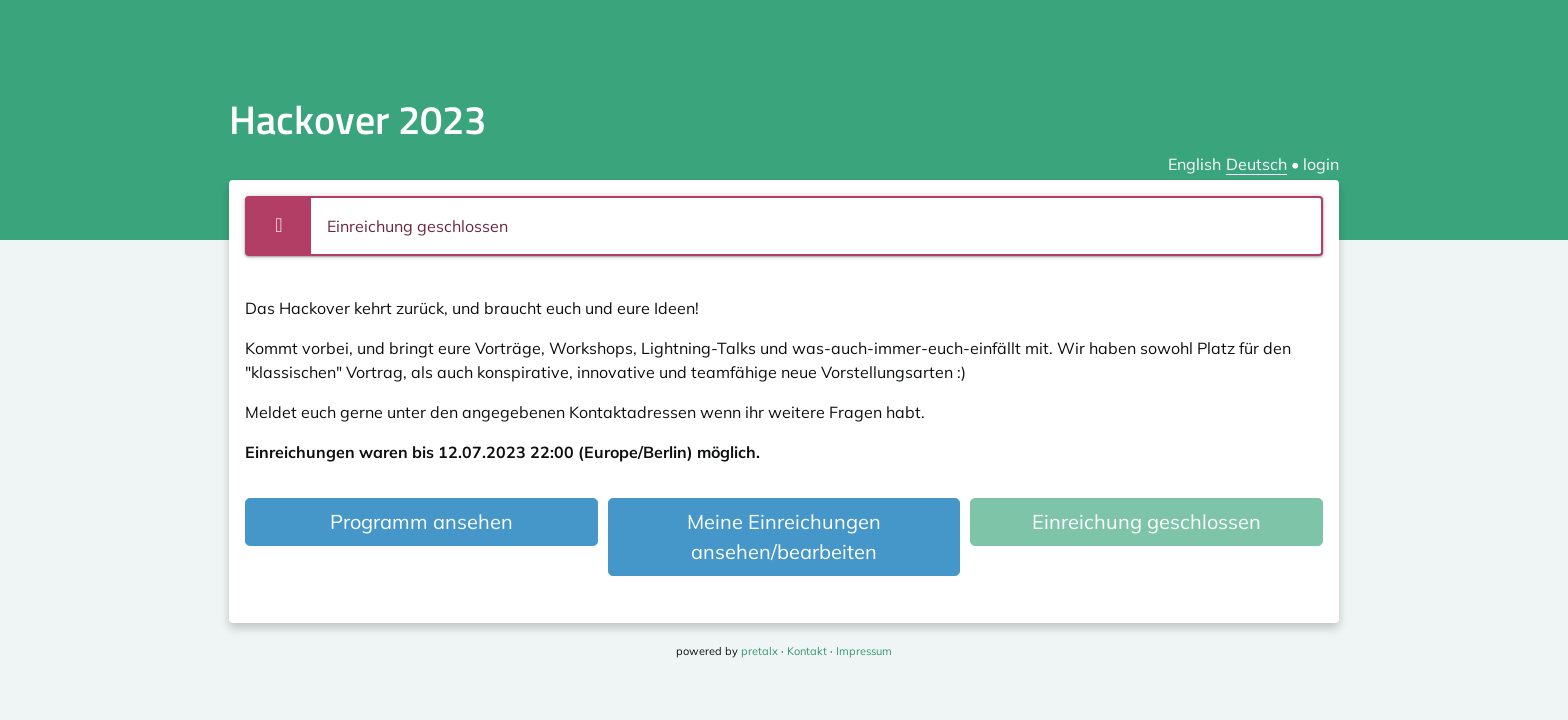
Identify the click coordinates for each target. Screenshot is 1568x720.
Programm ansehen (421, 521)
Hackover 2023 (357, 119)
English (1194, 164)
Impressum (864, 651)
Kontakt (807, 651)
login (1321, 164)
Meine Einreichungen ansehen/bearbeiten (784, 536)
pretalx (759, 651)
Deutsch (1256, 164)
